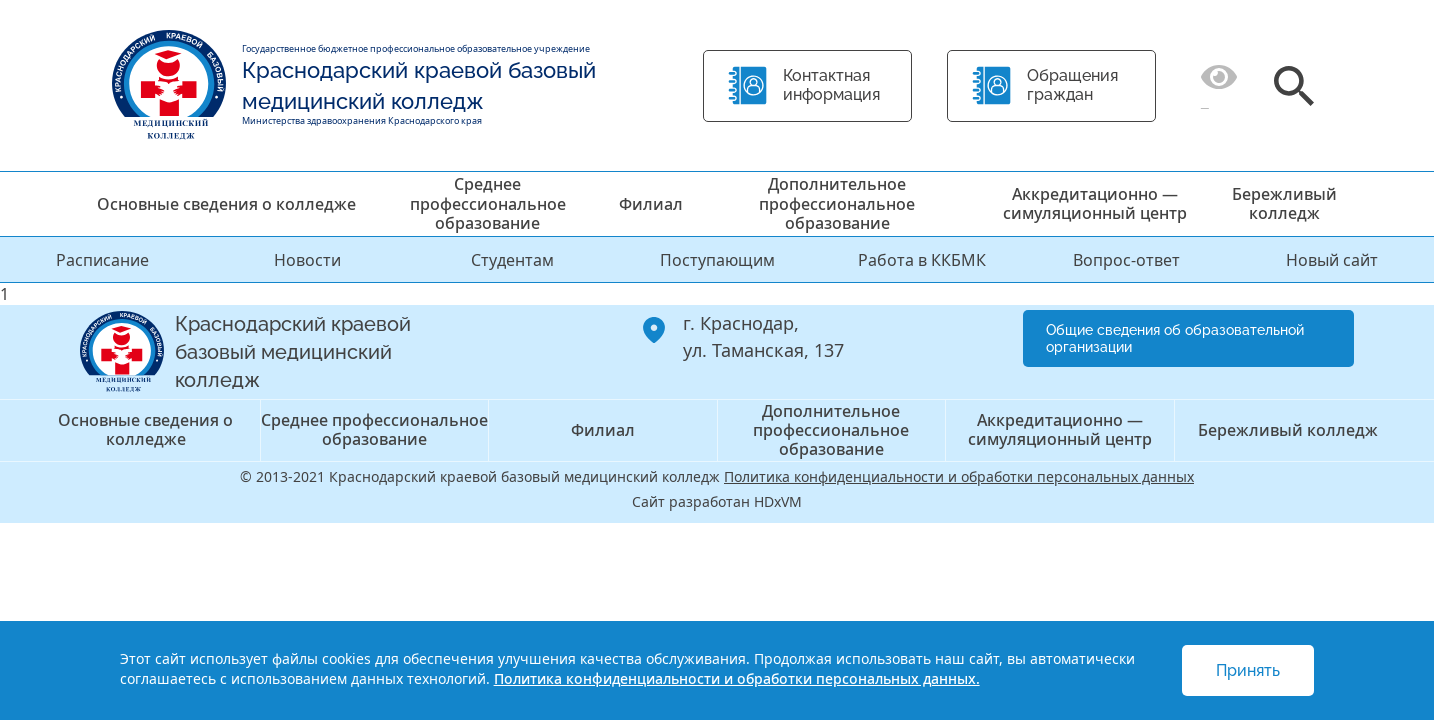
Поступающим (717, 260)
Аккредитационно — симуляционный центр (1095, 203)
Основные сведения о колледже (226, 204)
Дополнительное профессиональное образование (837, 203)
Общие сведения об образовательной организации (1175, 338)
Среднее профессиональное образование (488, 203)
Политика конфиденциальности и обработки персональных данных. (737, 678)
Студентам (512, 260)
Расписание (102, 260)
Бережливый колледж (1284, 203)
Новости (307, 260)
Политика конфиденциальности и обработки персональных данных (959, 476)
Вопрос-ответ (1126, 260)
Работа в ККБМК (922, 260)
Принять (1248, 670)
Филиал (651, 204)
